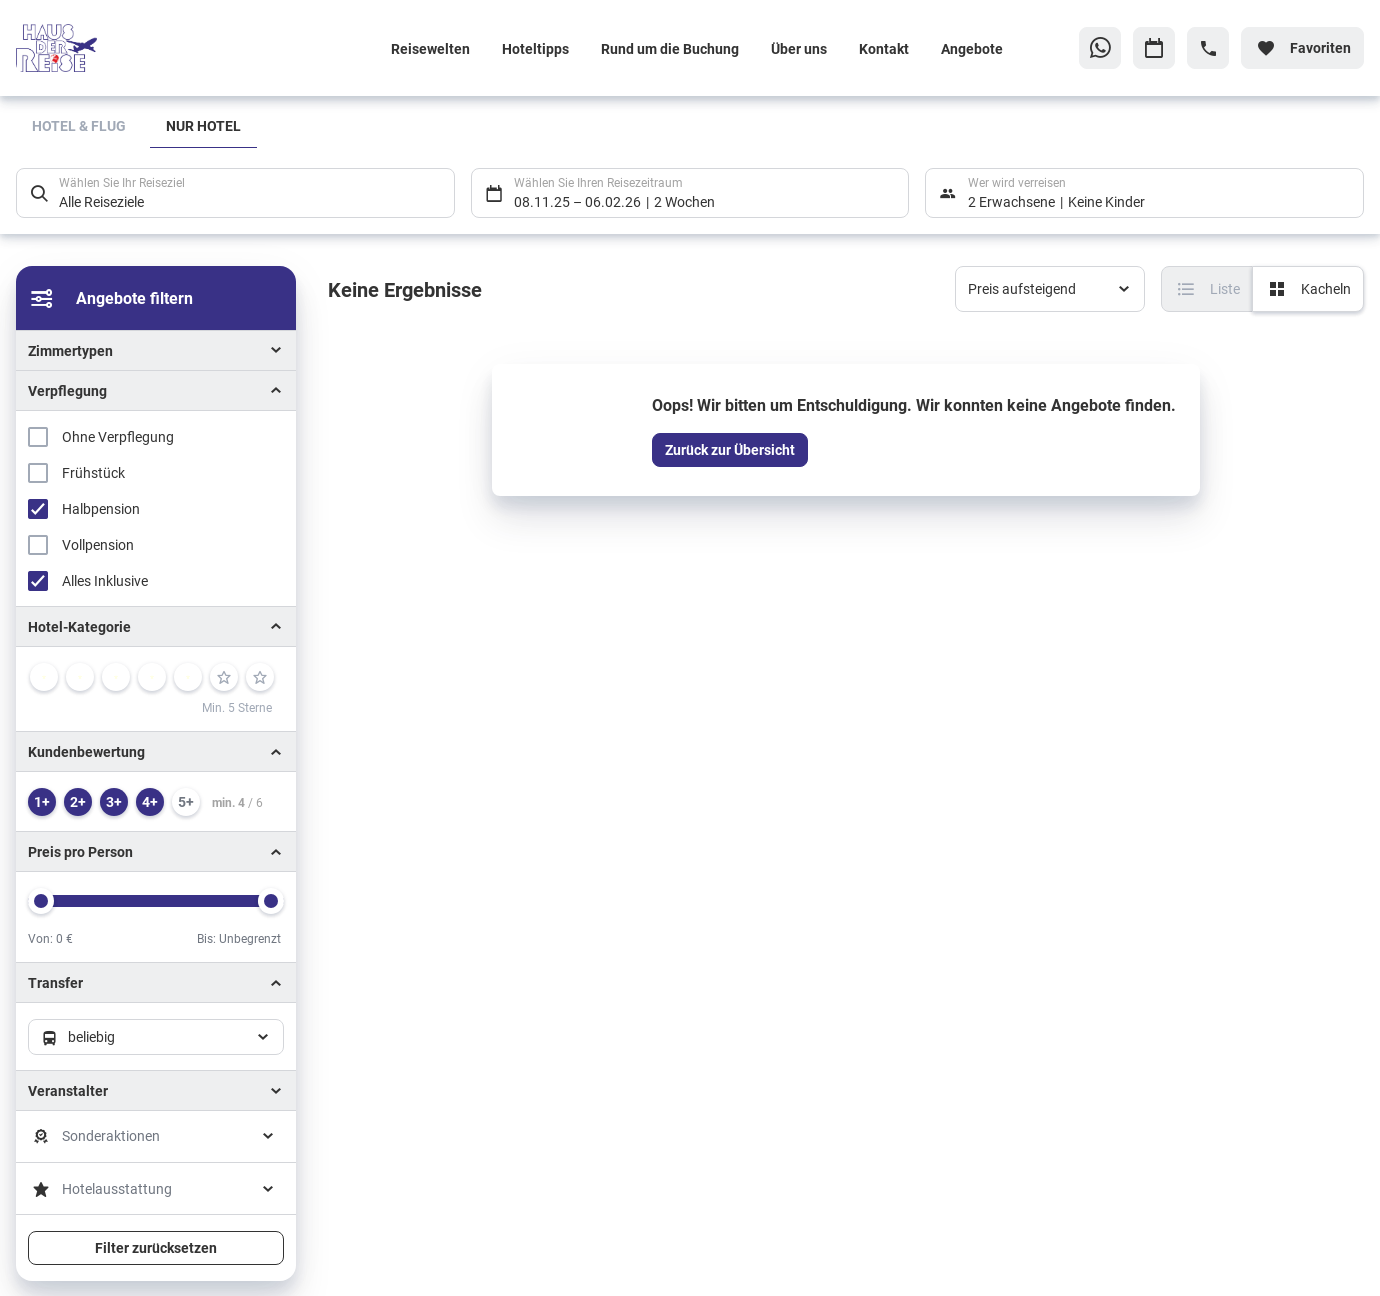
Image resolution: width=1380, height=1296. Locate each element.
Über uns (799, 48)
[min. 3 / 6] (114, 802)
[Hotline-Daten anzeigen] (1208, 48)
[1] (44, 677)
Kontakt (884, 48)
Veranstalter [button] (68, 1090)
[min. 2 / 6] (78, 802)
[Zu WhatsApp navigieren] (1100, 48)
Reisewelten (430, 48)
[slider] (41, 901)
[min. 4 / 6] (150, 802)
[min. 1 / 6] (42, 802)
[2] (80, 677)
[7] (260, 677)
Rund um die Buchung (670, 48)
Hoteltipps (535, 48)
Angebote (972, 48)
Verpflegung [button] (67, 390)
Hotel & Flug (79, 125)
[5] (188, 677)
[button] (156, 626)
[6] (224, 677)
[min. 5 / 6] (186, 802)
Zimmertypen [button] (70, 350)
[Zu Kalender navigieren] (1154, 48)
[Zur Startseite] (147, 48)
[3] (116, 677)
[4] (152, 677)
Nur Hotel (203, 125)
